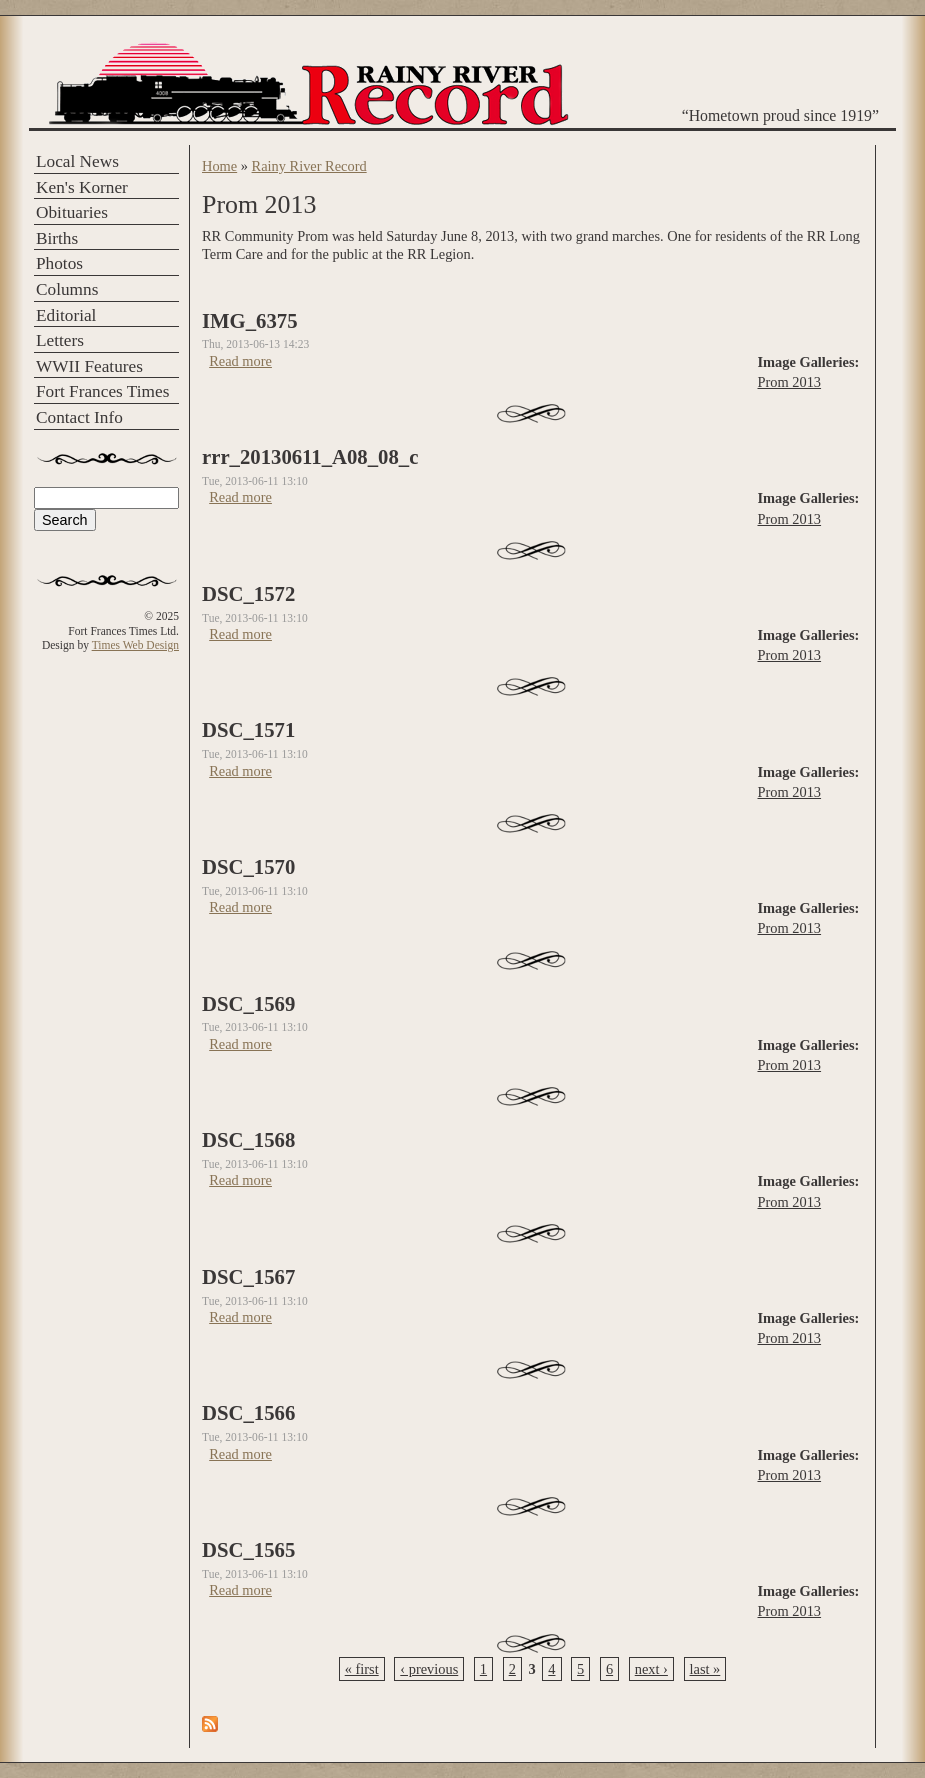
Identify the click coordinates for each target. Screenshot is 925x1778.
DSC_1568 (248, 1140)
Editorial (66, 315)
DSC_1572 (248, 594)
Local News (77, 161)
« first (362, 1669)
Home (219, 166)
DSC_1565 (248, 1550)
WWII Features (89, 366)
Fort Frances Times (102, 391)
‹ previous (429, 1669)
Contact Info (79, 417)
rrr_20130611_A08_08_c (310, 457)
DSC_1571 (248, 730)
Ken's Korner (82, 187)
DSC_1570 (248, 867)
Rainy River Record (309, 166)
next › (651, 1669)
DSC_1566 (248, 1413)
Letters (60, 340)
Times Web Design (135, 645)
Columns (67, 289)
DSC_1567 (248, 1277)
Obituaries (72, 212)
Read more (240, 361)
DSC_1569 (248, 1004)
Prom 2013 (790, 382)
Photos (59, 263)
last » (705, 1669)
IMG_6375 (250, 321)
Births (57, 238)
